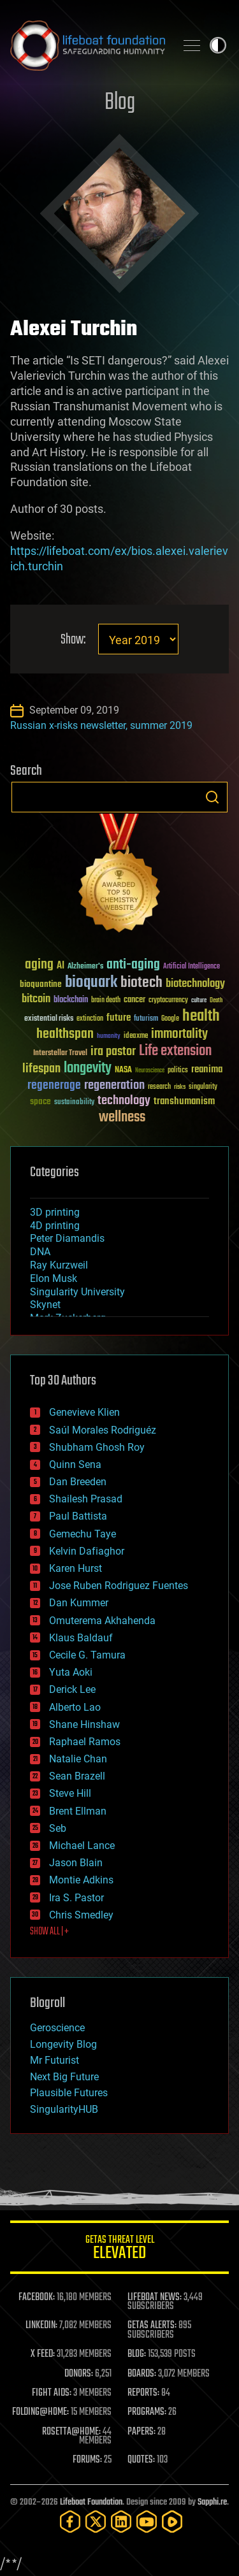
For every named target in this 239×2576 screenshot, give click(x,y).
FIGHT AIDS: (51, 2393)
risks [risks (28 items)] (179, 1087)
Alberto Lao (75, 1707)
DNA (40, 1252)
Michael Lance (82, 1845)
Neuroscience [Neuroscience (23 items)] (149, 1071)
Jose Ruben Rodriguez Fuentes (118, 1585)
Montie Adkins (81, 1880)
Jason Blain (76, 1863)
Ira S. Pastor (76, 1898)
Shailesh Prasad (85, 1499)
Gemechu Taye (82, 1534)
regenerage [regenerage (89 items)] (54, 1086)
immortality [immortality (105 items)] (179, 1034)
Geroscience (57, 2028)
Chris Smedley (81, 1915)
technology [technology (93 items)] (124, 1101)
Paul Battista (78, 1516)
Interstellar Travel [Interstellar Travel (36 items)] (60, 1053)
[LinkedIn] (121, 2521)
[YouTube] (146, 2521)
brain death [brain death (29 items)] (105, 1001)
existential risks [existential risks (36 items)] (48, 1019)
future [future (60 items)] (118, 1018)
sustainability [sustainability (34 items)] (74, 1102)
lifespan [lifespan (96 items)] (41, 1068)
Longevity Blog (63, 2044)
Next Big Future (64, 2077)
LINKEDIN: (41, 2325)
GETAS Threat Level (119, 2249)
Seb (57, 1828)
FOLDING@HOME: (40, 2412)
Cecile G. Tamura (87, 1655)
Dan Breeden (77, 1482)
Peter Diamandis (67, 1238)
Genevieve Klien (84, 1412)
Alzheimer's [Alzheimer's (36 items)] (85, 967)
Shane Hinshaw (84, 1724)
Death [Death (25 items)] (216, 1000)
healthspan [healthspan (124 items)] (65, 1034)
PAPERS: (141, 2432)
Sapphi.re (212, 2502)
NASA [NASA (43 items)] (123, 1070)
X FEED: (43, 2354)
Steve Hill (70, 1793)
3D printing (55, 1212)
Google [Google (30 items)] (170, 1019)
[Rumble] (172, 2521)
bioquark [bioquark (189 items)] (91, 983)
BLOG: (136, 2354)
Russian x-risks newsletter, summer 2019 (101, 725)
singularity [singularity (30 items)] (203, 1087)
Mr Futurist (54, 2060)
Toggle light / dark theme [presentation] (218, 45)
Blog (120, 103)
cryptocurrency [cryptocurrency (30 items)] (168, 1001)
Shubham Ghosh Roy (97, 1447)
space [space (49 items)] (40, 1101)
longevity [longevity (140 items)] (88, 1068)
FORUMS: (87, 2460)
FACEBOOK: (36, 2297)
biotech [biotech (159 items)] (141, 982)
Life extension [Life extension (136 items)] (175, 1051)
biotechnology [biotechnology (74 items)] (195, 984)
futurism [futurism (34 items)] (146, 1019)
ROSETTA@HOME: (71, 2432)
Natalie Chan (78, 1759)
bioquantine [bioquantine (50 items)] (41, 984)
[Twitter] (95, 2521)
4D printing (55, 1226)
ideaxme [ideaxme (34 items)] (136, 1036)
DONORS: (78, 2374)
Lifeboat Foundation (91, 2502)
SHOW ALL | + (49, 1932)
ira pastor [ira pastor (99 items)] (113, 1051)
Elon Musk (53, 1278)
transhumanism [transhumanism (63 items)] (184, 1101)
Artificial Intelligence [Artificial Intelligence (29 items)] (191, 967)
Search (212, 797)
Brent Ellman (77, 1811)
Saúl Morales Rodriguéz (102, 1430)
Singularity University (77, 1292)
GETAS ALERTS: (152, 2325)
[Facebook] (70, 2521)
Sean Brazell (77, 1776)
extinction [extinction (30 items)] (89, 1019)
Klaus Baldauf (81, 1638)
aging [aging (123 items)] (39, 965)
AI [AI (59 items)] (60, 966)
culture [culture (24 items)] (198, 1000)
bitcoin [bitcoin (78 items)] (36, 999)
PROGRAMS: (146, 2412)
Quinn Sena (75, 1464)
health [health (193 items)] (201, 1016)
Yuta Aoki (70, 1672)
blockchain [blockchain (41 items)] (71, 1000)
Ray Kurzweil (59, 1265)
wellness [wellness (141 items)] (122, 1117)
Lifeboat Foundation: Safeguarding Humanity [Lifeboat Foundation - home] (87, 45)
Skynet (45, 1305)
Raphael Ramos (84, 1742)
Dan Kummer (78, 1603)
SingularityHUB (64, 2109)
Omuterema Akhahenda (102, 1621)
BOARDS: (141, 2374)
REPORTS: (143, 2393)
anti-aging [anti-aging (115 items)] (133, 965)
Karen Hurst (75, 1568)
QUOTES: (141, 2460)
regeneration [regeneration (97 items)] (114, 1085)
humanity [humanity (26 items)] (108, 1036)
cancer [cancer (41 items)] (134, 1000)
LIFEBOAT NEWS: (154, 2297)
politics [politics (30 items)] (178, 1071)
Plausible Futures (69, 2093)
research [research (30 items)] (159, 1087)
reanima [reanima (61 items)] (206, 1069)
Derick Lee (72, 1689)
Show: (73, 640)
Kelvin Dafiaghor (86, 1551)
